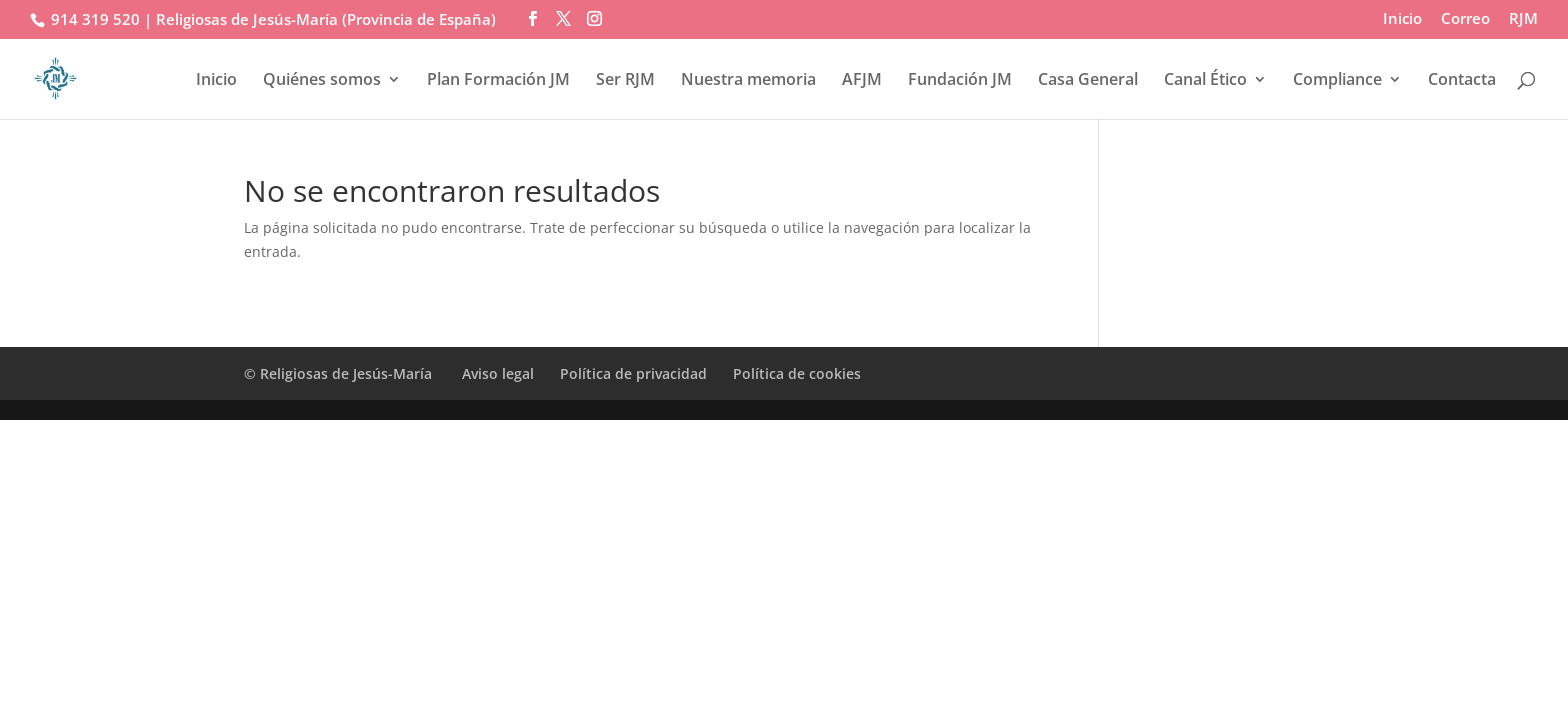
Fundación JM (960, 81)
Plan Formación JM (498, 81)
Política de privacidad (633, 373)
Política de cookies (797, 373)
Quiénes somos (322, 81)
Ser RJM (625, 81)
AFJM (862, 81)
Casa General (1088, 81)
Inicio (1402, 19)
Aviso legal (498, 373)
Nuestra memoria (748, 81)
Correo (1465, 19)
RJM (1523, 19)
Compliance (1337, 81)
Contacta (1462, 81)
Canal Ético (1205, 81)
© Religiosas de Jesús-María (340, 373)
